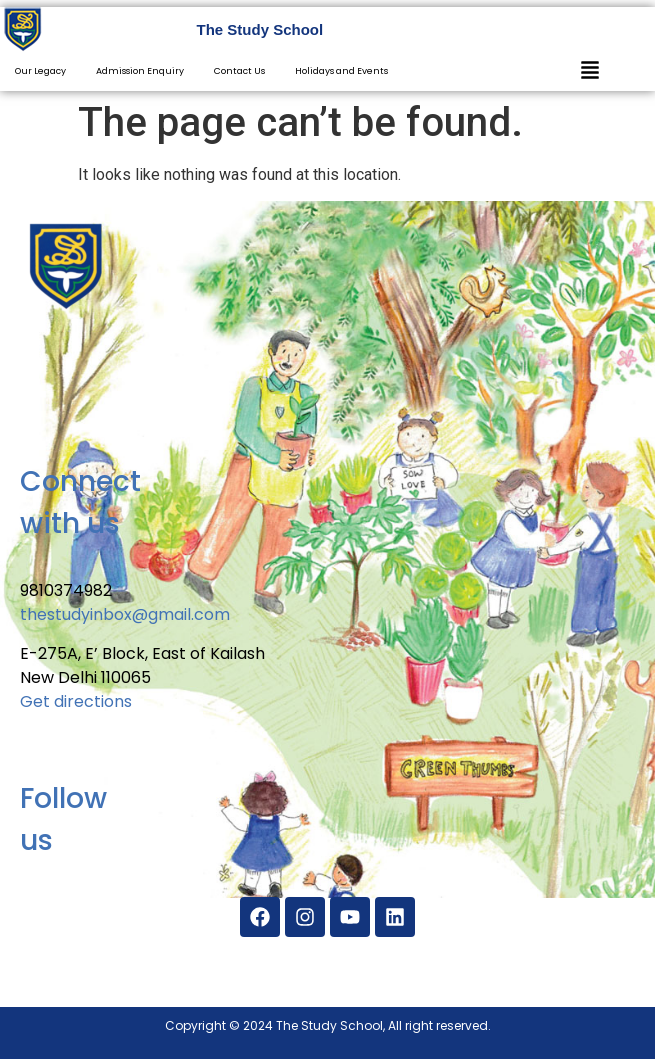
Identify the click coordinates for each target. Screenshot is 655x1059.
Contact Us (239, 71)
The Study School (260, 29)
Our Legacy (40, 71)
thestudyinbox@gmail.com (125, 614)
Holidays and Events (341, 71)
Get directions (76, 701)
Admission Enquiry (140, 71)
